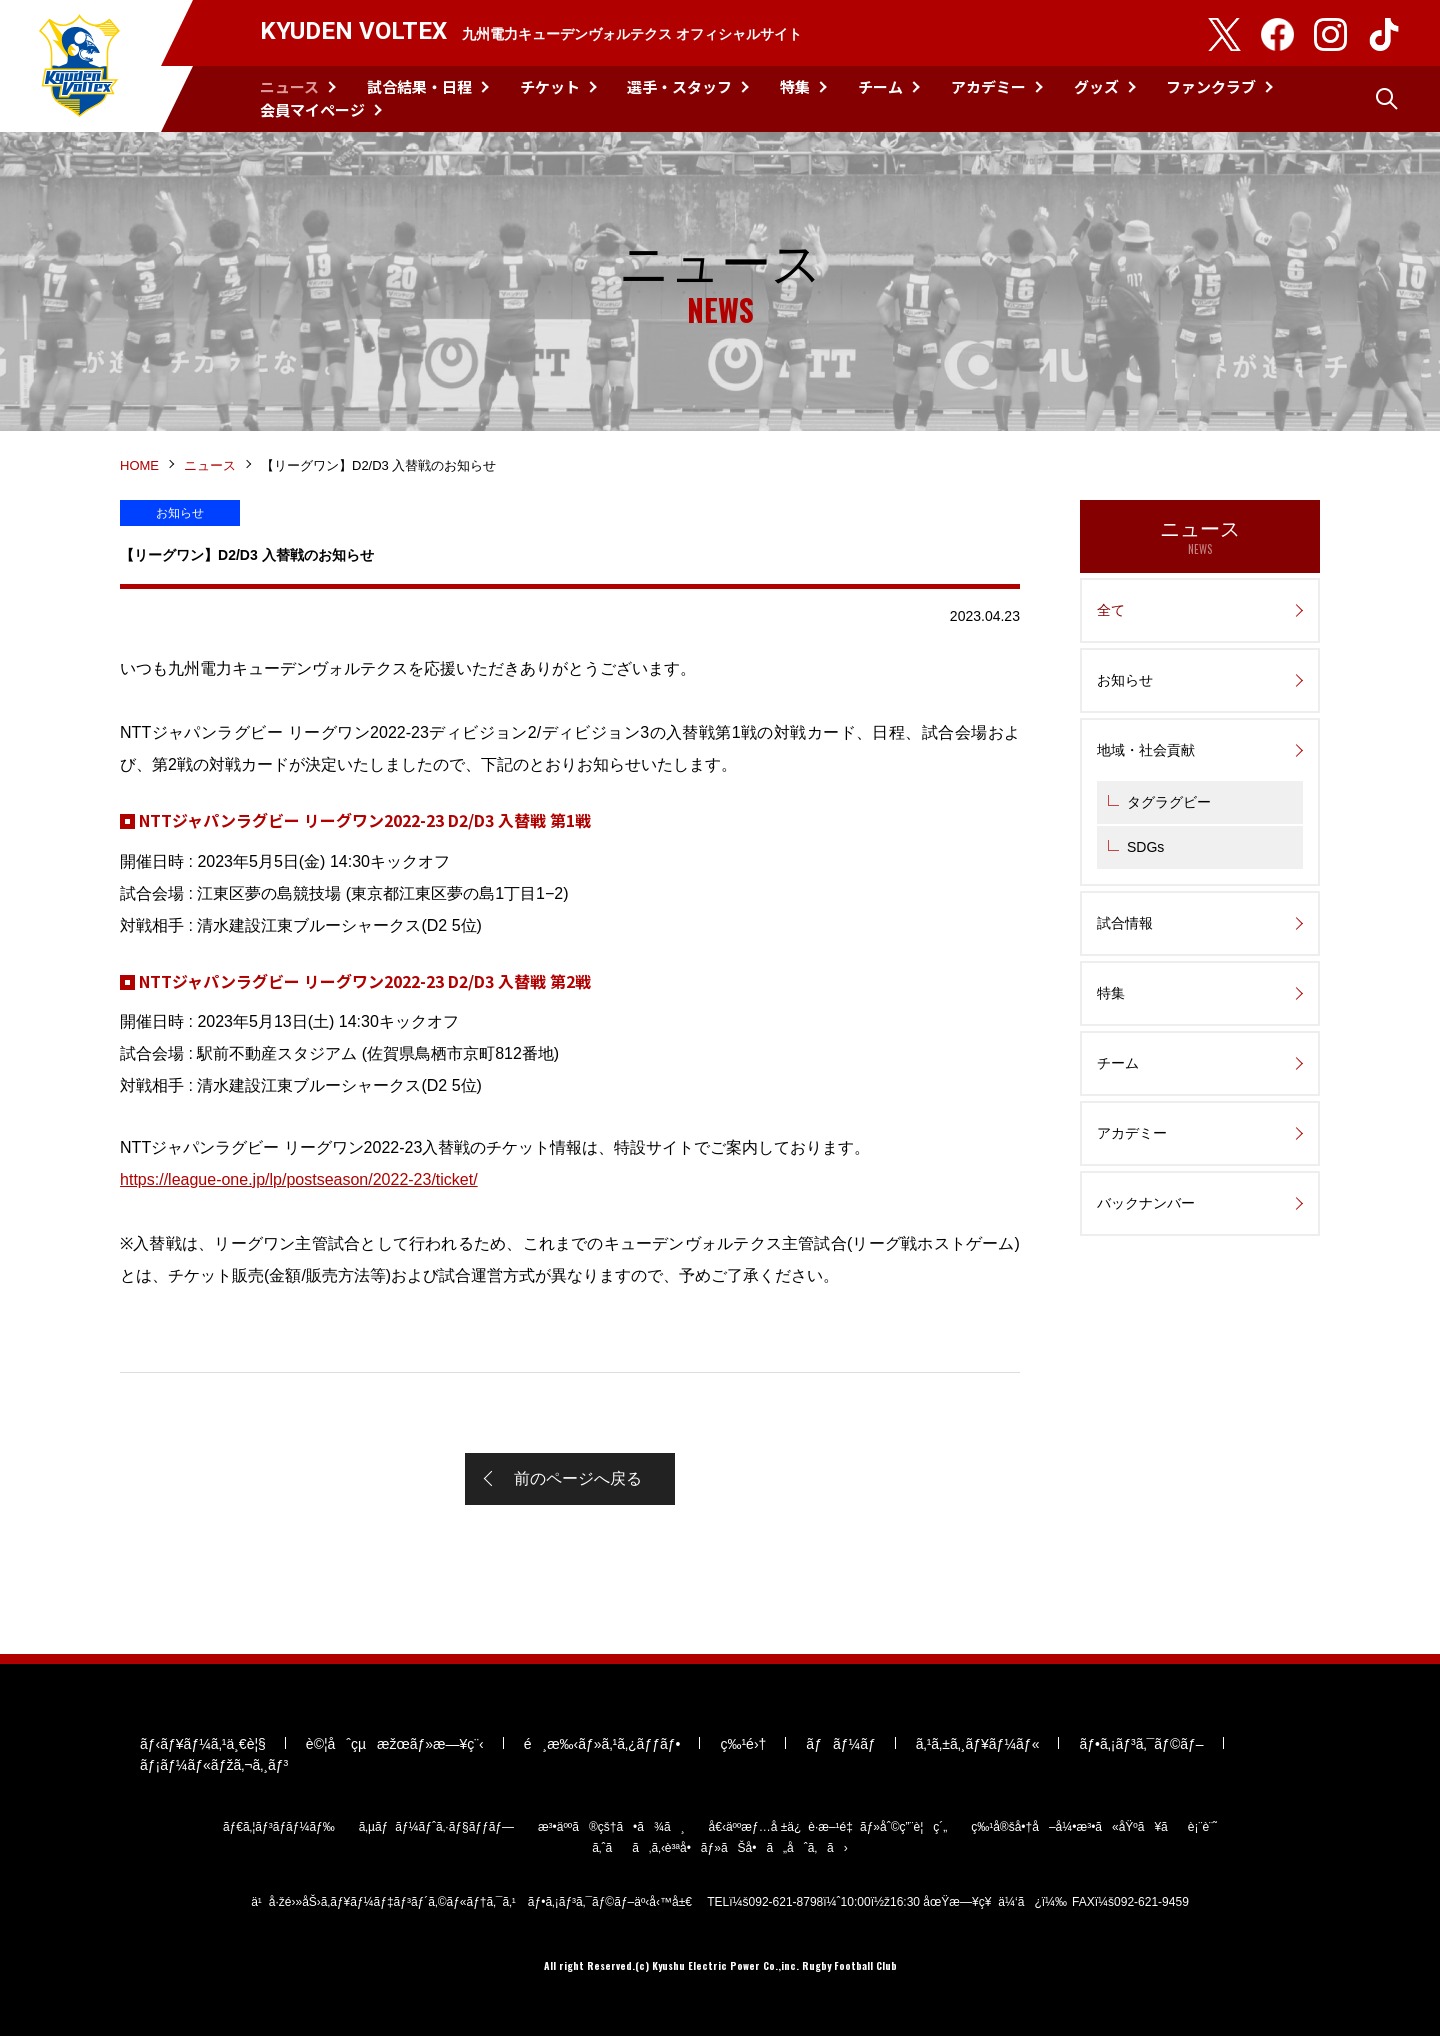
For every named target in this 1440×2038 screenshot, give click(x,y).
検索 (1387, 99)
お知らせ (1125, 681)
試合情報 (1125, 924)
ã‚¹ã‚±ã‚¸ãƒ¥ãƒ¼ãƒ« (978, 1746)
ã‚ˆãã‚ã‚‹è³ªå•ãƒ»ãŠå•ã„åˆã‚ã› (720, 1850)
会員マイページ (312, 109)
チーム (880, 86)
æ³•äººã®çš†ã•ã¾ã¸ (611, 1829)
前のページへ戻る (578, 1479)
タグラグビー (1169, 803)
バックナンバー (1146, 1204)
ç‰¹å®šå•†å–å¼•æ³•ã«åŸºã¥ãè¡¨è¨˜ (1094, 1829)
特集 (795, 86)
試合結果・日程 (419, 86)
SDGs (1145, 848)
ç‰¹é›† (743, 1746)
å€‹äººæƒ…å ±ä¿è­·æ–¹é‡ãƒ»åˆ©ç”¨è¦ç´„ (828, 1829)
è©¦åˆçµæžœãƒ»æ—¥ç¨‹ (395, 1746)
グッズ (1096, 86)
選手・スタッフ (679, 86)
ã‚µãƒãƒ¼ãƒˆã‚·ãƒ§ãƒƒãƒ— (436, 1829)
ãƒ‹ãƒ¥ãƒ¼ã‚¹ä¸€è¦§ (203, 1746)
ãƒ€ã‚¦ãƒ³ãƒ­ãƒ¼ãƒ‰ (279, 1829)
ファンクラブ (1211, 86)
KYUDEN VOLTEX (80, 66)
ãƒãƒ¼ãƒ (840, 1746)
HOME (139, 466)
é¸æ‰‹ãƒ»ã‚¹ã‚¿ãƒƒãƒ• (602, 1746)
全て (1111, 611)
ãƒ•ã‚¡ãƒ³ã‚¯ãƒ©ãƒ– (1141, 1746)
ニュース (289, 86)
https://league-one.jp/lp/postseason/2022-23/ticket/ (299, 1180)
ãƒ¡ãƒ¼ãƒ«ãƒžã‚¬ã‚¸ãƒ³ (214, 1767)
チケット (550, 86)
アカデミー (988, 86)
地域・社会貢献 (1146, 751)
